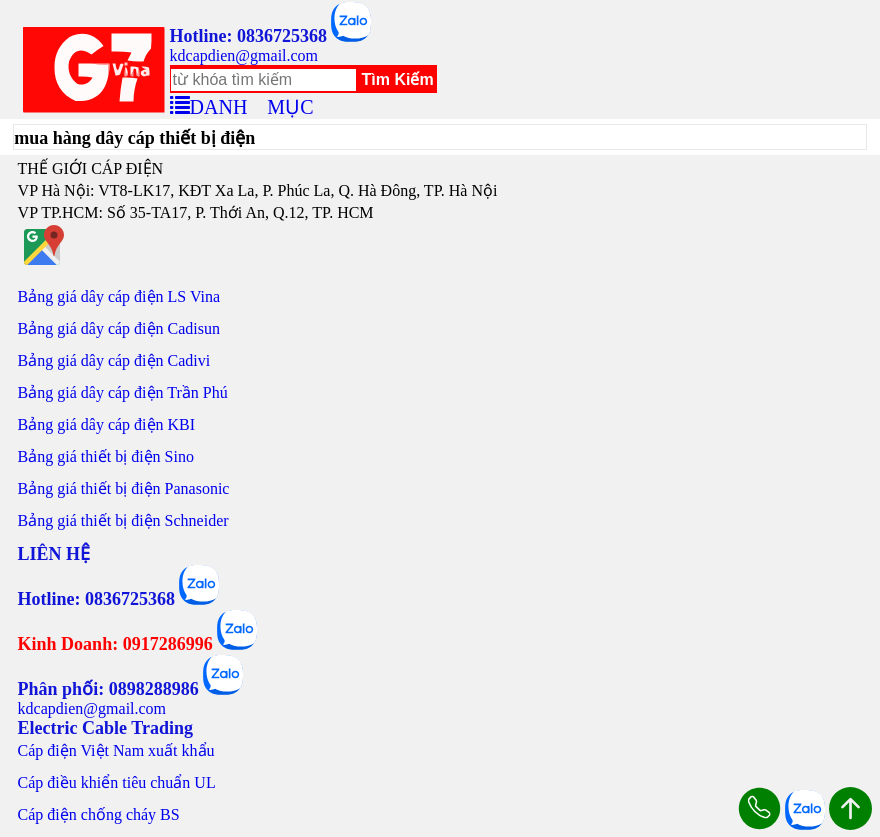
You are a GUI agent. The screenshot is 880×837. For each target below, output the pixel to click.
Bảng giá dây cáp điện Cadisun (119, 328)
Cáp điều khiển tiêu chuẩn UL (117, 782)
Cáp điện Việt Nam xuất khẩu (116, 750)
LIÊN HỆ (54, 554)
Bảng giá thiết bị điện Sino (106, 456)
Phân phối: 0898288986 (108, 689)
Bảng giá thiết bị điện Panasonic (124, 488)
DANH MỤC (252, 104)
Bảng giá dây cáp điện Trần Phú (123, 392)
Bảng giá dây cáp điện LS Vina (119, 296)
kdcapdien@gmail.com (244, 55)
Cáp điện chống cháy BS (99, 814)
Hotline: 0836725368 (249, 36)
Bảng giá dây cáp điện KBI (107, 424)
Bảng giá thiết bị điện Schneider (123, 520)
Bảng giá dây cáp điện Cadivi (114, 360)
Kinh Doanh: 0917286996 (115, 644)
